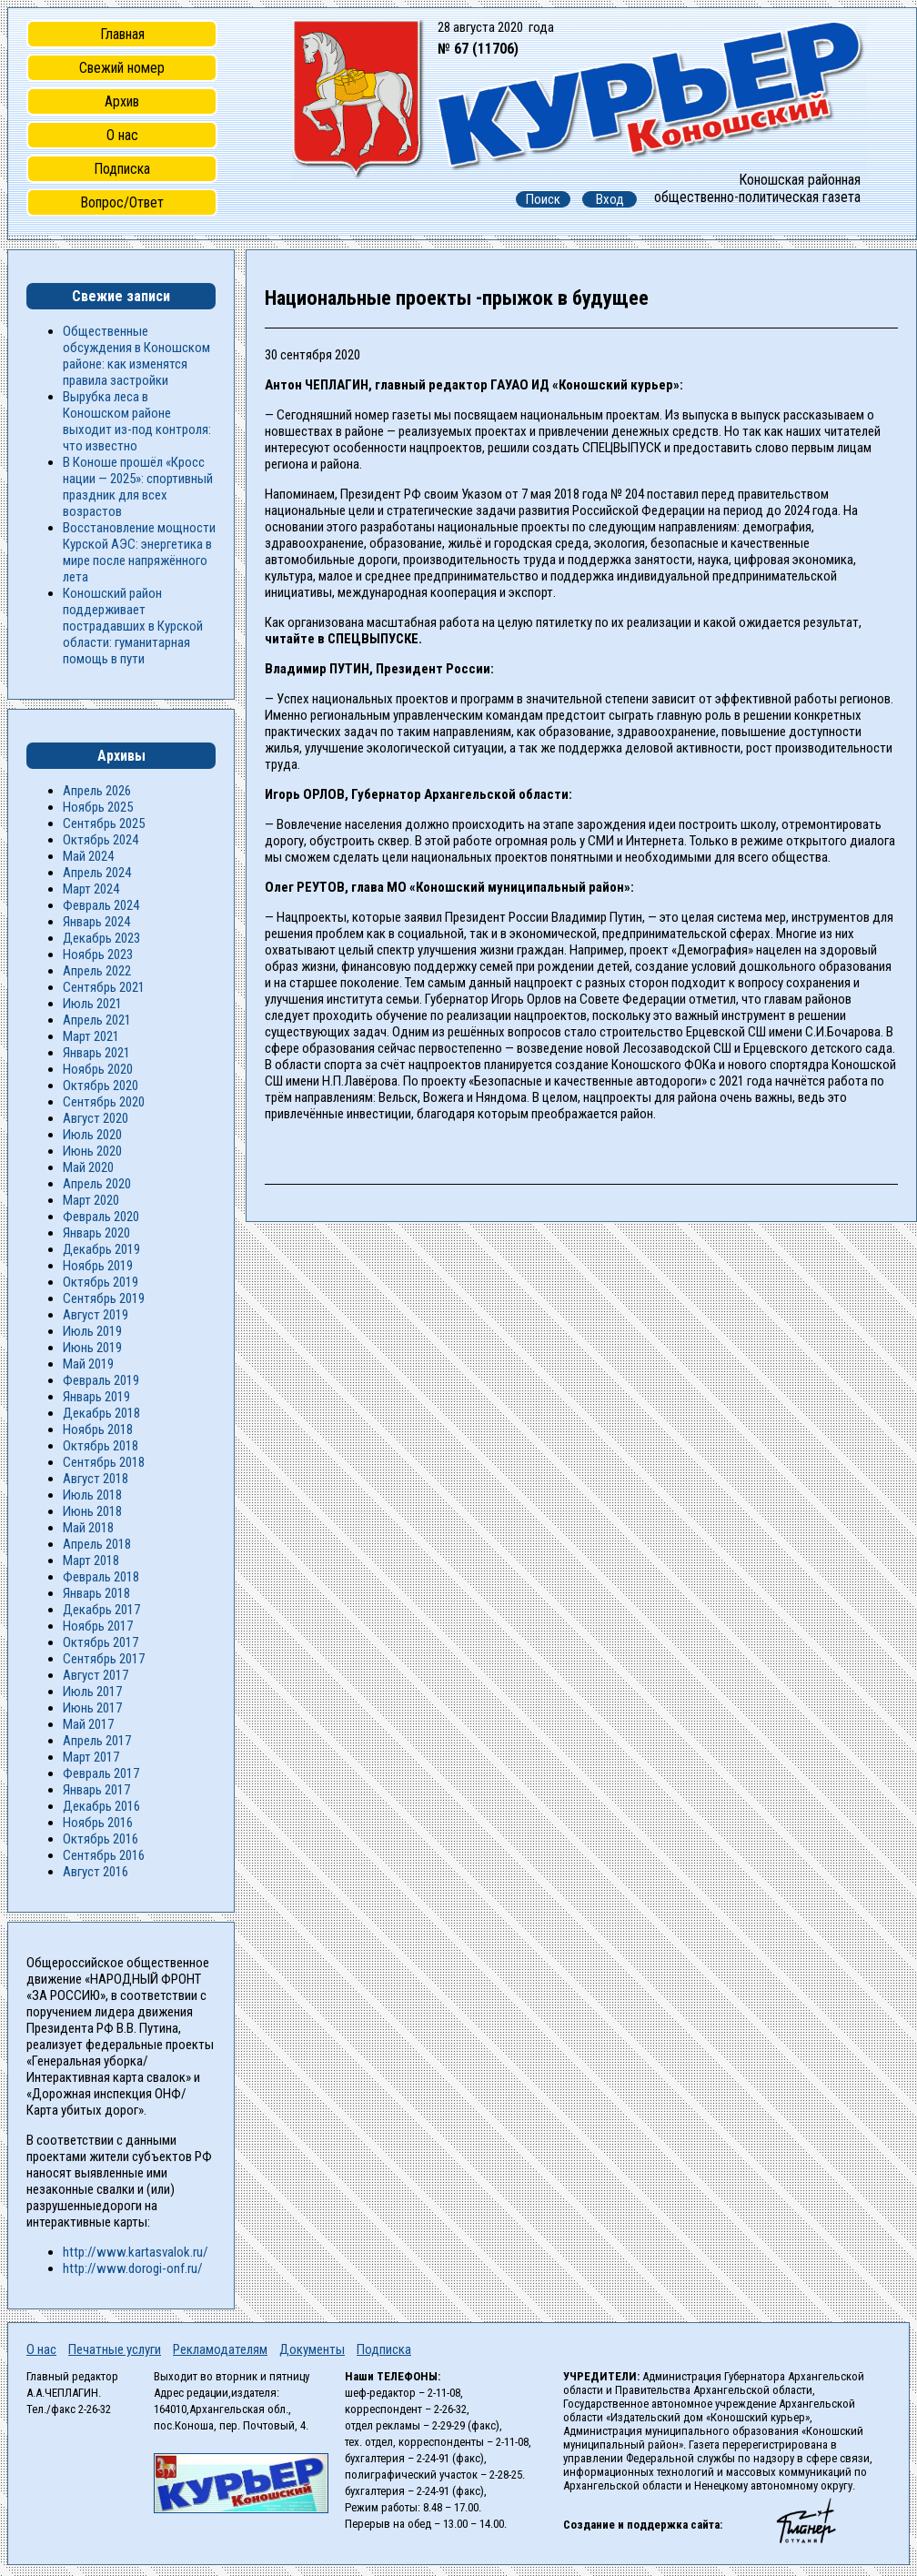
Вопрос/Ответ (122, 202)
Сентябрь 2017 (104, 1659)
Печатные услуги (114, 2349)
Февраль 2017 (101, 1773)
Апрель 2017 (97, 1740)
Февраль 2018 (101, 1577)
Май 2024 (88, 856)
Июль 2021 (92, 1003)
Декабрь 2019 (101, 1249)
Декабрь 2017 (101, 1609)
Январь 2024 (96, 922)
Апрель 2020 (97, 1184)
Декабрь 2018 (101, 1413)
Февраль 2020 (101, 1216)
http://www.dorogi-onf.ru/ (133, 2268)
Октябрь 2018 (100, 1446)
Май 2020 (88, 1167)
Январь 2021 (96, 1053)
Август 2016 (95, 1872)
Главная (122, 34)
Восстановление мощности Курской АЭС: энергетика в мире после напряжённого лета (139, 552)
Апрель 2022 (97, 971)
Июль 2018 (92, 1495)
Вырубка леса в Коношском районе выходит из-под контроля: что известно (137, 421)
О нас (122, 135)
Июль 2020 (92, 1134)
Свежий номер (122, 67)
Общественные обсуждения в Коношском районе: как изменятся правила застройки (136, 356)
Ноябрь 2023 (98, 954)
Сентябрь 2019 (104, 1298)
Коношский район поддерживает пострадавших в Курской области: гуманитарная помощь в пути (133, 626)
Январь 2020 (96, 1233)
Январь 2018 (96, 1593)
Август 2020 (95, 1118)
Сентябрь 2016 (104, 1855)
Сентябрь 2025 (104, 823)
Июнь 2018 (92, 1511)
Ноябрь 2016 (98, 1822)
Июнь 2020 (92, 1151)
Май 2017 (88, 1724)
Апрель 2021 (97, 1020)
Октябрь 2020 (100, 1085)
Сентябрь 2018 (104, 1462)
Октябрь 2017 (100, 1642)
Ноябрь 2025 (98, 807)
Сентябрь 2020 (104, 1102)
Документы (312, 2349)
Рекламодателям (220, 2349)
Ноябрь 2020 (98, 1069)
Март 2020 (91, 1200)
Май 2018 (88, 1528)
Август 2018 (95, 1478)
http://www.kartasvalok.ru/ (135, 2252)
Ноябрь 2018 (98, 1429)
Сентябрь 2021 (104, 987)
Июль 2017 (92, 1691)
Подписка (122, 168)
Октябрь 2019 (100, 1282)
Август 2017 (95, 1675)
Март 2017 (91, 1757)
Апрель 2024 (97, 872)
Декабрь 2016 (101, 1806)
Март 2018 (91, 1560)
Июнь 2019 (92, 1347)
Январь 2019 (96, 1397)
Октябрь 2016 (100, 1839)
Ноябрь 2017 (98, 1626)
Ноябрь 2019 (98, 1266)
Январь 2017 (96, 1790)
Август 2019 (95, 1315)
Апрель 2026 (97, 791)
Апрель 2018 (97, 1544)
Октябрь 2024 (100, 840)
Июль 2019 (92, 1331)
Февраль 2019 (101, 1380)
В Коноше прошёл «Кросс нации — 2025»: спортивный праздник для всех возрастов (138, 487)
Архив (122, 101)
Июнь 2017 (92, 1708)
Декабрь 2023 (101, 938)
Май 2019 (88, 1364)
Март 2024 (91, 889)
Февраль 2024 (101, 905)
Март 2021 (91, 1036)
